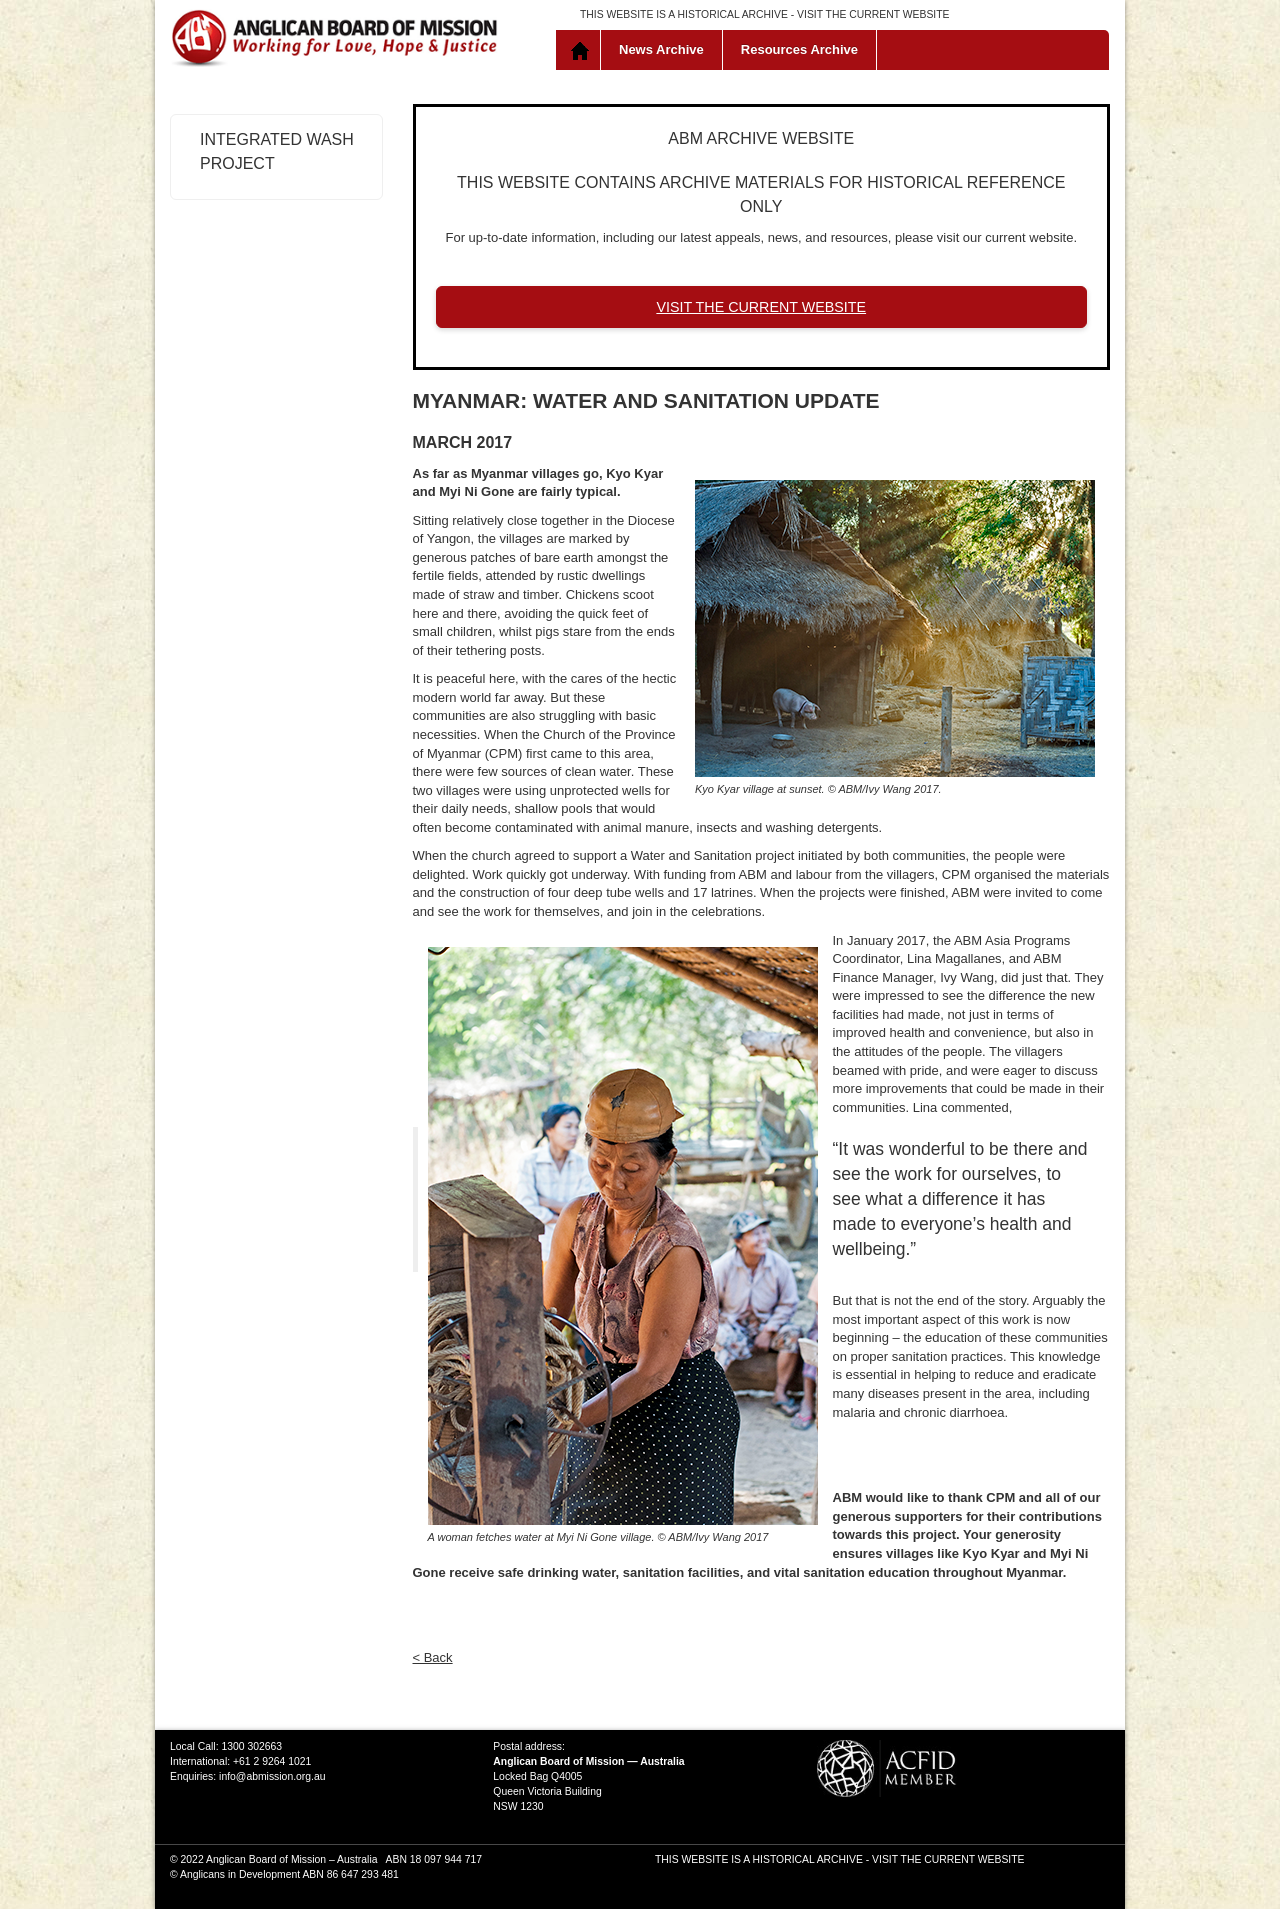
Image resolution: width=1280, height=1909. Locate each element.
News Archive (661, 49)
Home (582, 50)
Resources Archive (799, 49)
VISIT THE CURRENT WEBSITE (873, 14)
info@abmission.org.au (272, 1776)
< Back (433, 1657)
